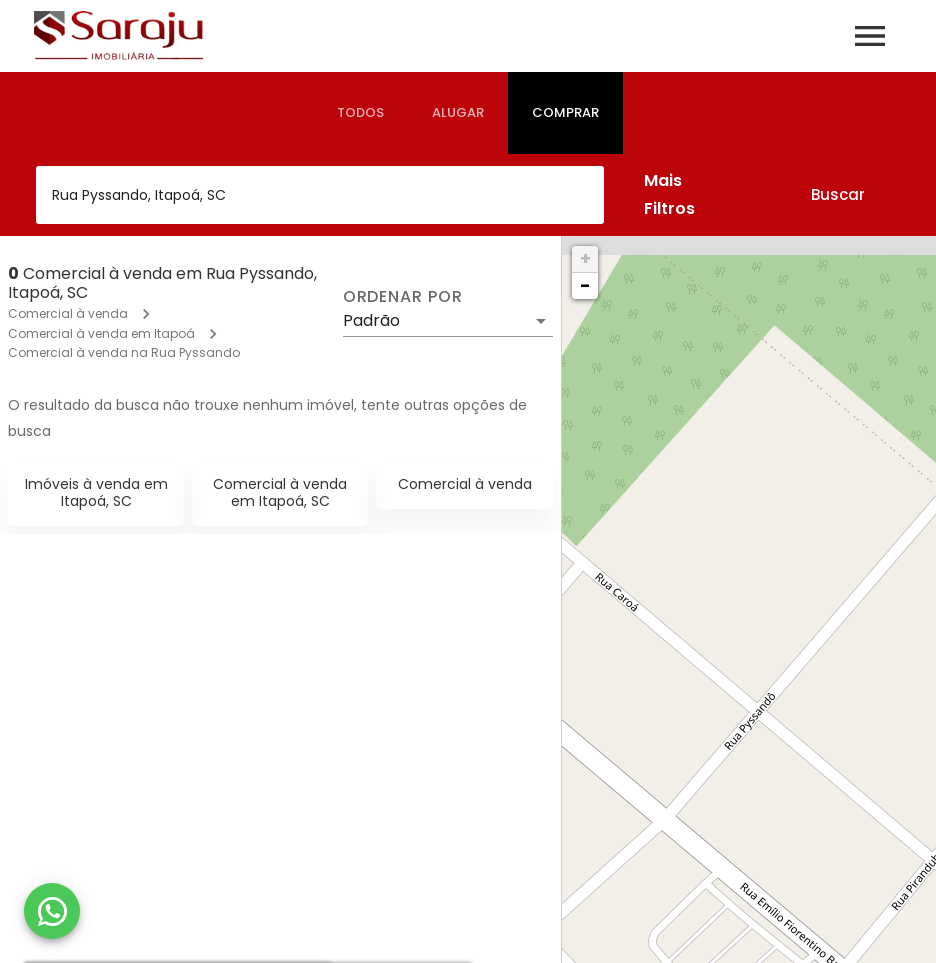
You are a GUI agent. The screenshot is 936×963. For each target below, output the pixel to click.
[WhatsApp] (52, 911)
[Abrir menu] (870, 36)
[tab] (360, 113)
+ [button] (585, 258)
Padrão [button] (371, 320)
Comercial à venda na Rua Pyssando (124, 352)
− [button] (585, 285)
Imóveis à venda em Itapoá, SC (96, 492)
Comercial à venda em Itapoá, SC (280, 492)
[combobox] (320, 195)
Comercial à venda (68, 313)
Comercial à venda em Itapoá (101, 333)
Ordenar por (403, 297)
